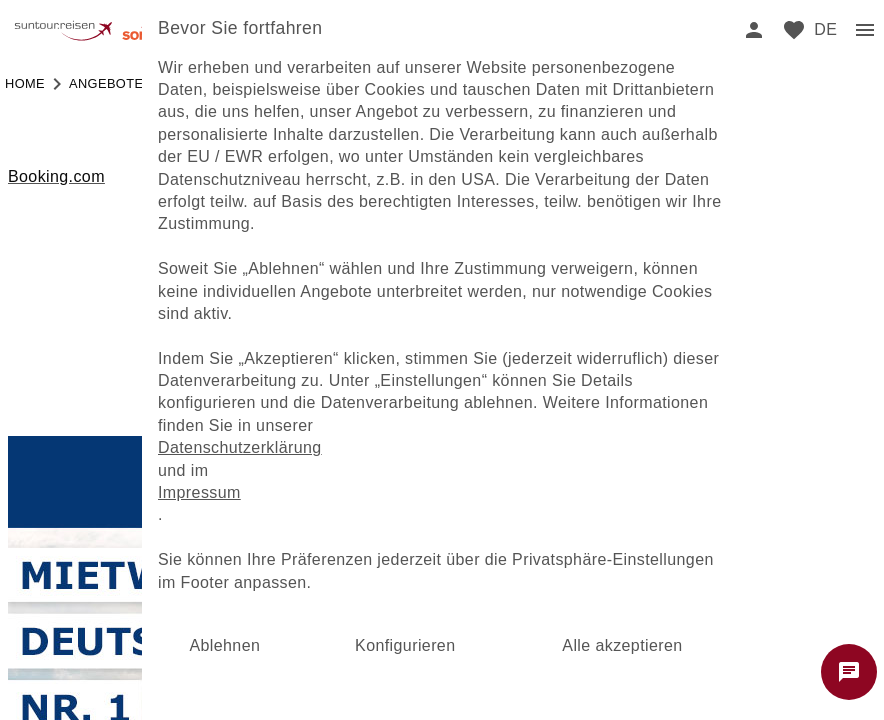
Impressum (199, 492)
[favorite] (794, 30)
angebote (106, 83)
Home (25, 83)
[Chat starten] (849, 672)
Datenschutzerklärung (240, 447)
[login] (754, 30)
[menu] (825, 30)
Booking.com (56, 176)
